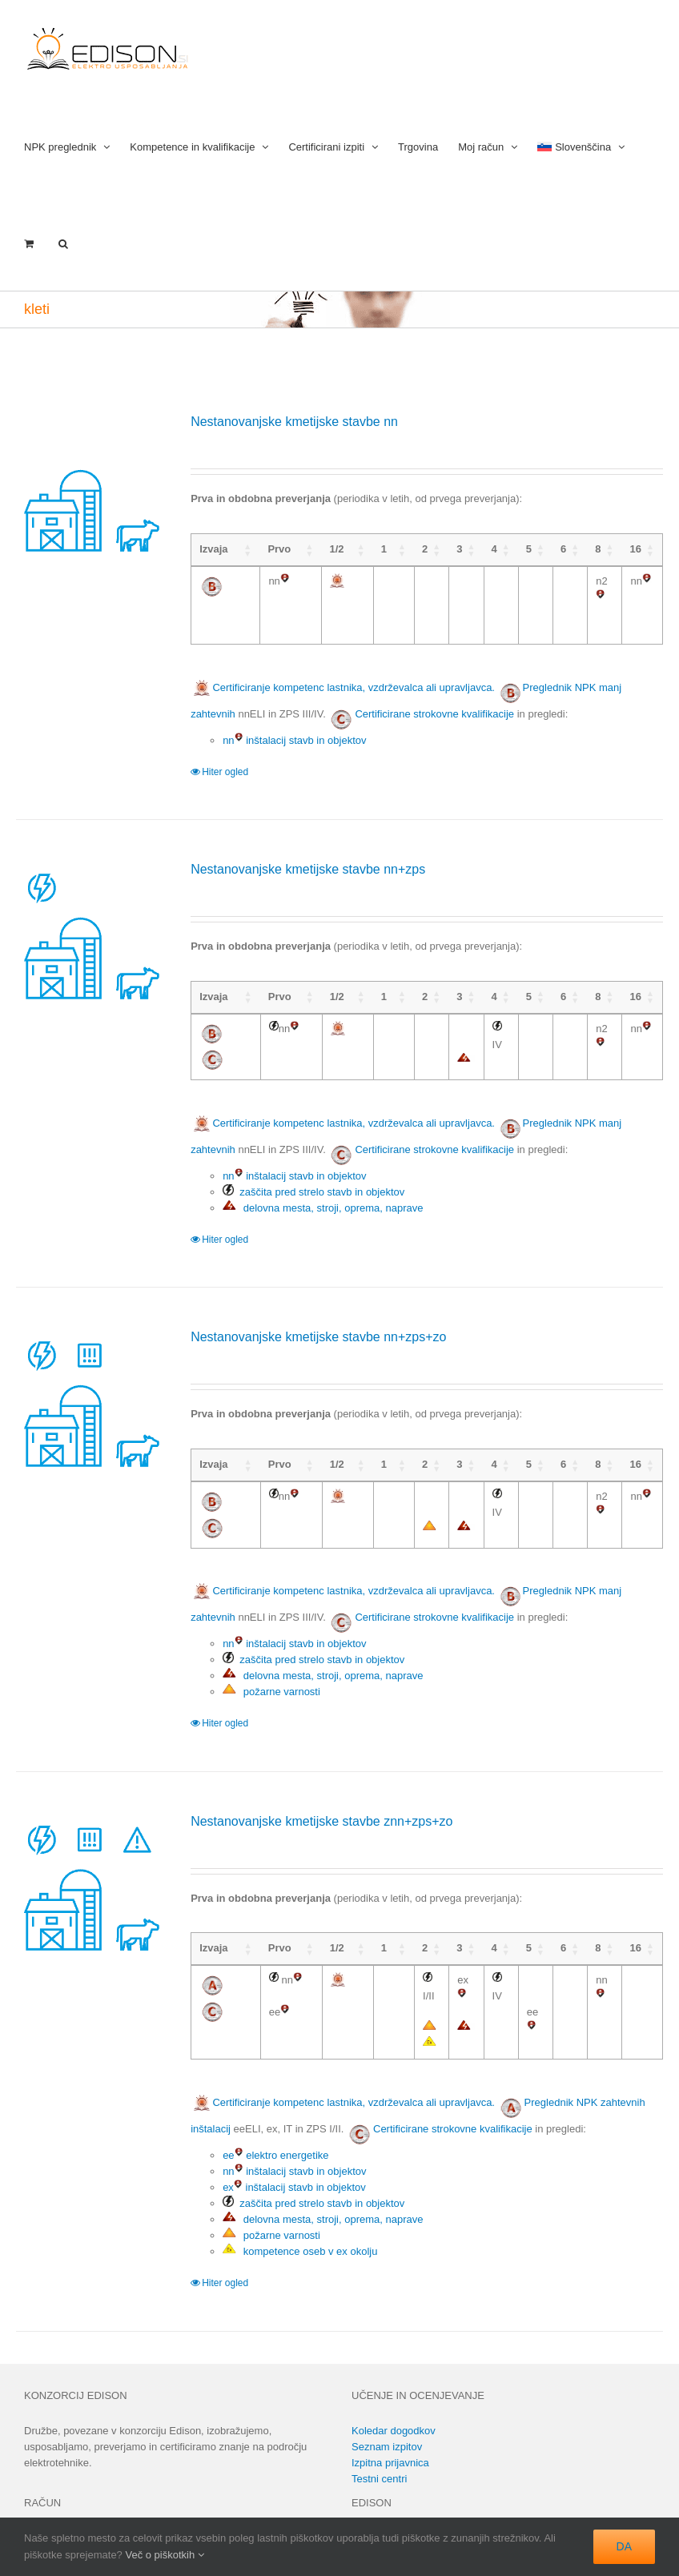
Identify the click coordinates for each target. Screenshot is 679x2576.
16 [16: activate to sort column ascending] (631, 549)
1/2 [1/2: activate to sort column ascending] (323, 549)
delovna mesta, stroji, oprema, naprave (323, 1192)
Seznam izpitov (387, 2415)
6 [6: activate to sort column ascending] (552, 549)
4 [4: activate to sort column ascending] (477, 549)
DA (624, 2546)
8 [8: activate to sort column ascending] (589, 549)
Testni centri (379, 2447)
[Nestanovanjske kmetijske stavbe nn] (90, 486)
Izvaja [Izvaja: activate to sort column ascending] (213, 549)
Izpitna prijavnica (390, 2431)
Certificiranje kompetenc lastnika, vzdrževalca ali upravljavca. (343, 671)
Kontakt (369, 2506)
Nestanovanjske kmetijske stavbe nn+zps (308, 853)
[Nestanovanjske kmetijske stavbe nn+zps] (90, 918)
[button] (63, 242)
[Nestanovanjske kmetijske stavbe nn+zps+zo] (90, 1386)
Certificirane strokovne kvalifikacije (434, 698)
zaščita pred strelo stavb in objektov (313, 1176)
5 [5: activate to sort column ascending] (514, 549)
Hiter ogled (225, 756)
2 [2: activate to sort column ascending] (403, 549)
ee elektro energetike (275, 2123)
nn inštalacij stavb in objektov (294, 724)
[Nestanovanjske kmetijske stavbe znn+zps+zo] (90, 1870)
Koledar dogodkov (394, 2399)
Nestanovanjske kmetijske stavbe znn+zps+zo (321, 1805)
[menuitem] (581, 145)
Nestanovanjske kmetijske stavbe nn (294, 421)
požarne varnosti (271, 1676)
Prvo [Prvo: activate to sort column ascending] (271, 549)
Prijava (40, 2506)
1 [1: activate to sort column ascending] (365, 549)
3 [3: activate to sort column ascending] (440, 549)
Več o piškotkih (164, 2555)
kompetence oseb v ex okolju (300, 2219)
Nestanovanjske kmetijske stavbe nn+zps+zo (318, 1321)
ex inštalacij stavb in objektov (294, 2155)
